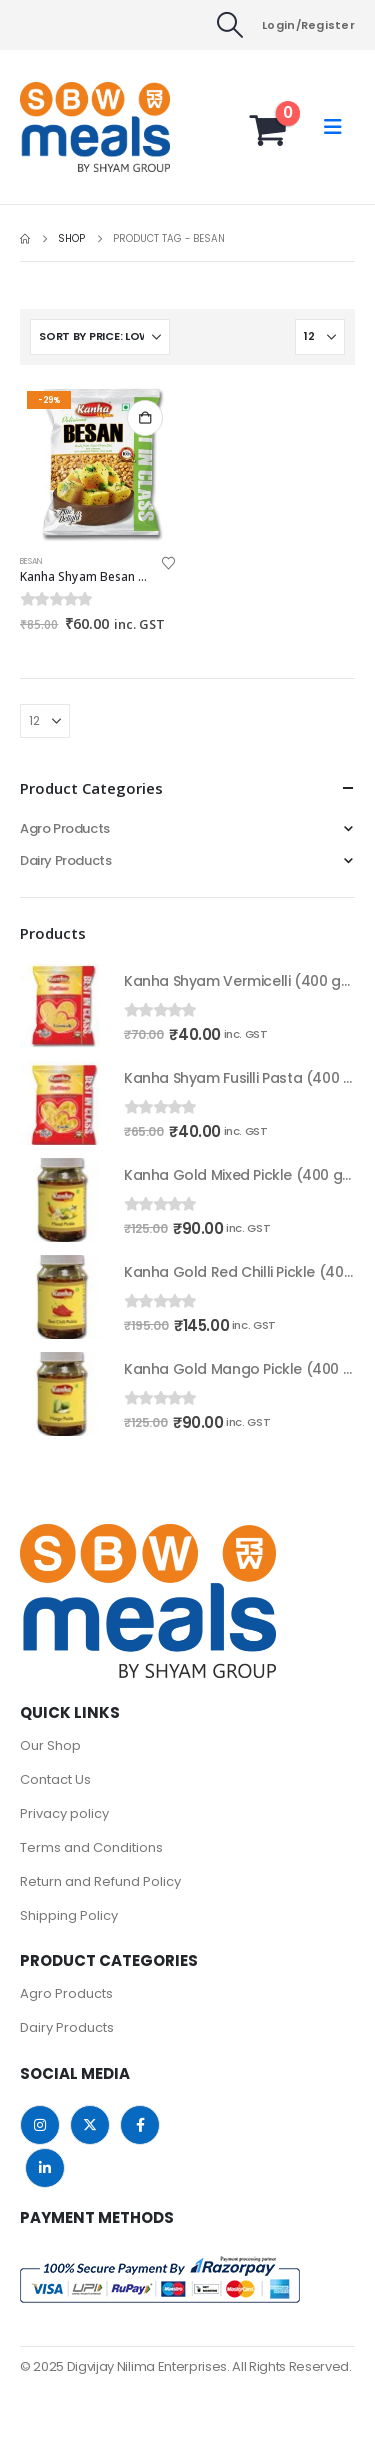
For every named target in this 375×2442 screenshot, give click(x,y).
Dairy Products (66, 860)
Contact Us (55, 1779)
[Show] (320, 337)
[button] (230, 25)
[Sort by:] (100, 337)
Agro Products (65, 828)
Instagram (40, 2125)
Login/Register (308, 25)
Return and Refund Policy (100, 1881)
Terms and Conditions (91, 1847)
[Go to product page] (99, 464)
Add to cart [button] (145, 418)
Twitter (90, 2125)
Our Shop (50, 1745)
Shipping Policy (69, 1915)
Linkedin (45, 2168)
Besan (31, 561)
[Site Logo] (60, 127)
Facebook (140, 2125)
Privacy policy (64, 1813)
